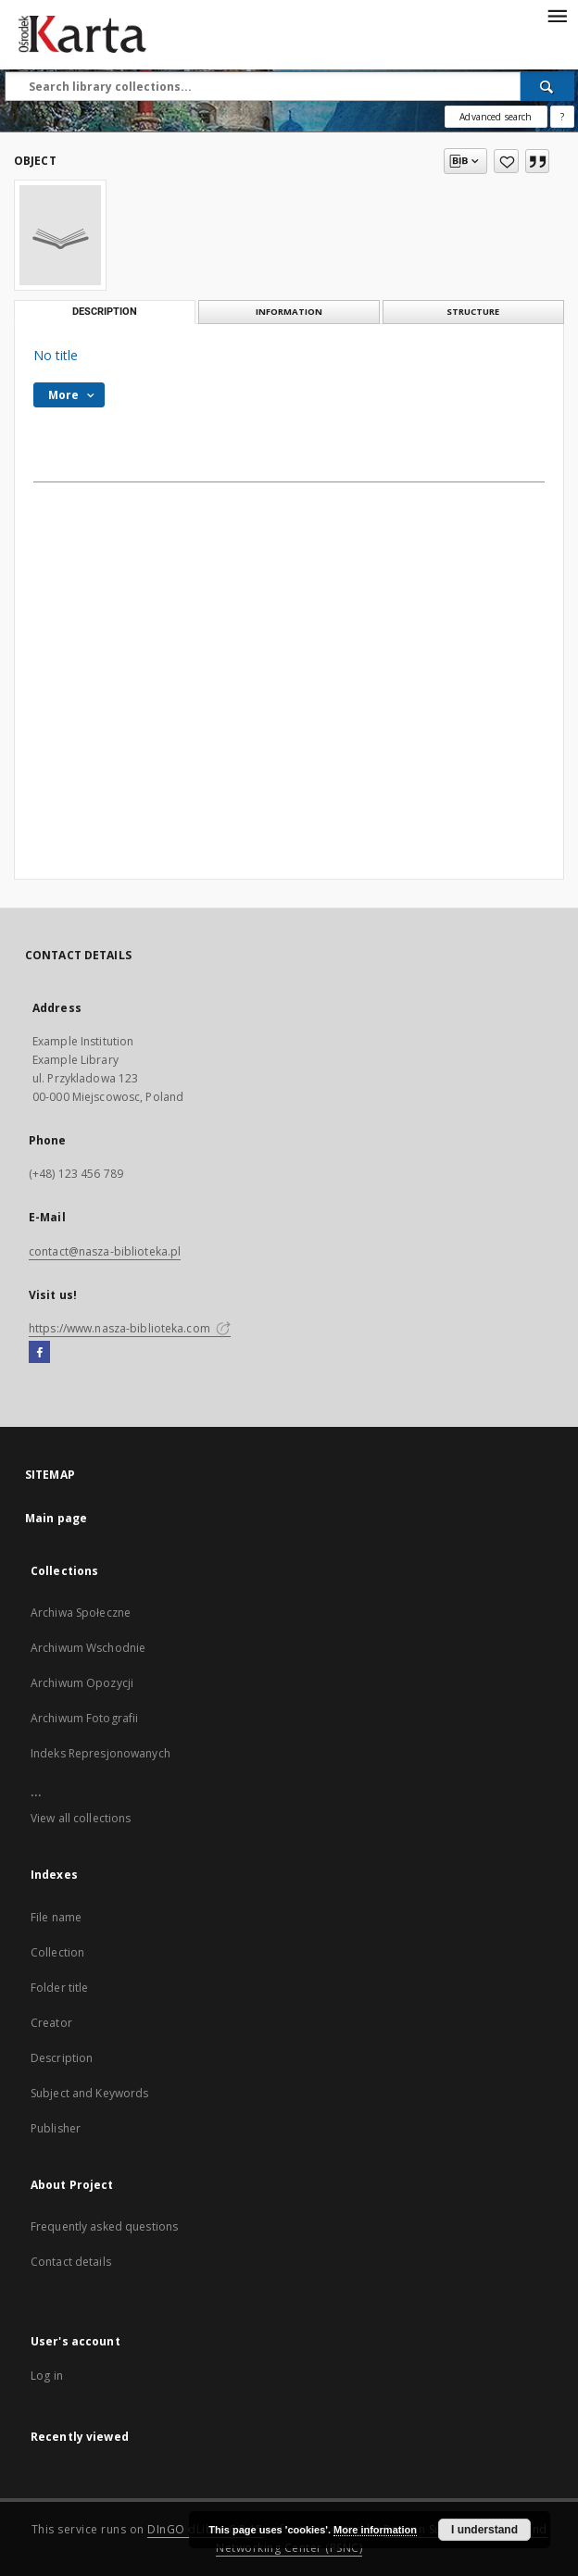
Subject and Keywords (89, 2093)
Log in (47, 2375)
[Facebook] (39, 1352)
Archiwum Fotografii (84, 1718)
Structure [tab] (472, 312)
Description (62, 2058)
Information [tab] (289, 312)
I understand (484, 2529)
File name (56, 1917)
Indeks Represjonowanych (100, 1753)
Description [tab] (104, 312)
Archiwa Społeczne (81, 1612)
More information (375, 2529)
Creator (51, 2023)
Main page (56, 1518)
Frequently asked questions (104, 2226)
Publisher (56, 2128)
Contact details (71, 2262)
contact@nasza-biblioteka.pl (105, 1251)
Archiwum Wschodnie (88, 1648)
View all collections (81, 1818)
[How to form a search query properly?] (562, 117)
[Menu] (556, 15)
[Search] (547, 86)
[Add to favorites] (506, 161)
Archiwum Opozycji (82, 1683)
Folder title (59, 1987)
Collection (57, 1952)
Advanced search (495, 116)
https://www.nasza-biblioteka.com (130, 1328)
